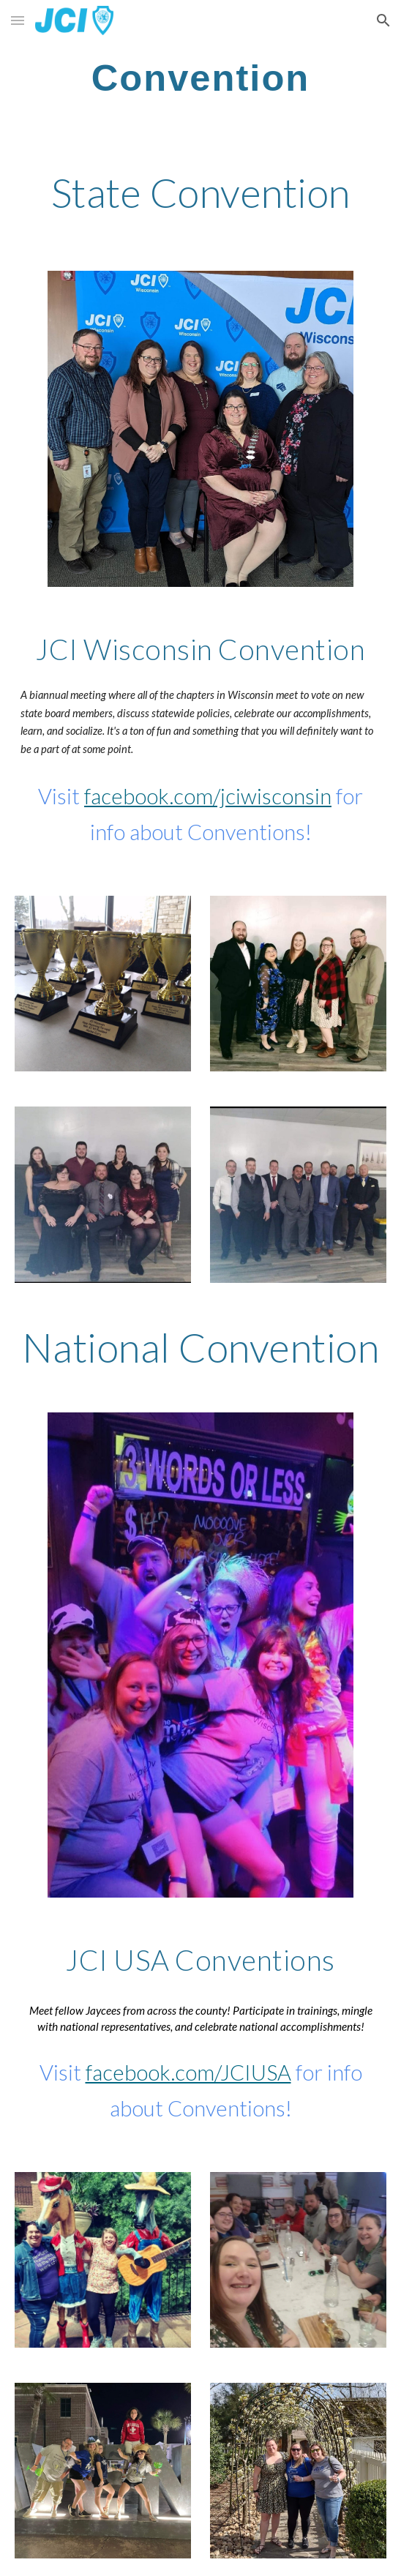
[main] (200, 77)
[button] (17, 20)
